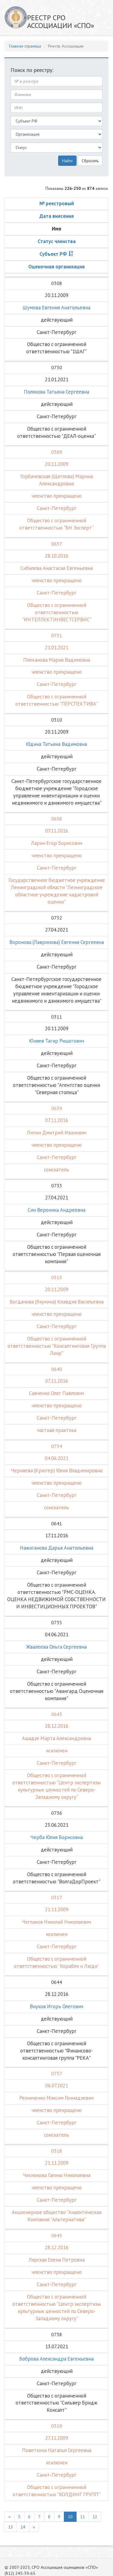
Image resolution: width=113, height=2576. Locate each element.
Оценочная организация (56, 266)
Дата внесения (56, 216)
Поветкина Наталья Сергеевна (56, 2450)
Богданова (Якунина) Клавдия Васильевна (57, 1301)
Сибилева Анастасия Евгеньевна (56, 568)
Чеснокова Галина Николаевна (56, 2175)
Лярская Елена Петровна (57, 2259)
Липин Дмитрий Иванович (56, 1132)
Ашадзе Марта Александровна (56, 1738)
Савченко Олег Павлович (56, 1393)
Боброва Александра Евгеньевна (56, 2358)
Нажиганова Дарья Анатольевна (56, 1548)
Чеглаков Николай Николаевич (56, 1922)
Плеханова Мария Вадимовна (56, 660)
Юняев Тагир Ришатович (56, 1041)
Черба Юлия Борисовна (56, 1837)
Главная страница (25, 46)
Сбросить (90, 160)
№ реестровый (56, 203)
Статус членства (57, 241)
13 (10, 2527)
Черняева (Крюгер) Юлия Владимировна (56, 1470)
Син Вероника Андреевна (56, 1210)
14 (22, 2527)
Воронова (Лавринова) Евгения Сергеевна (56, 942)
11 (82, 2516)
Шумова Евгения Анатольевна (56, 307)
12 (95, 2516)
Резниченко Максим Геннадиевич (56, 2098)
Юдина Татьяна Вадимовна (56, 744)
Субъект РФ (53, 254)
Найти (67, 160)
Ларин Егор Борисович (56, 843)
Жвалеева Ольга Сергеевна (56, 1647)
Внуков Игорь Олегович (56, 2006)
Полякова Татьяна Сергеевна (56, 391)
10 (70, 2516)
